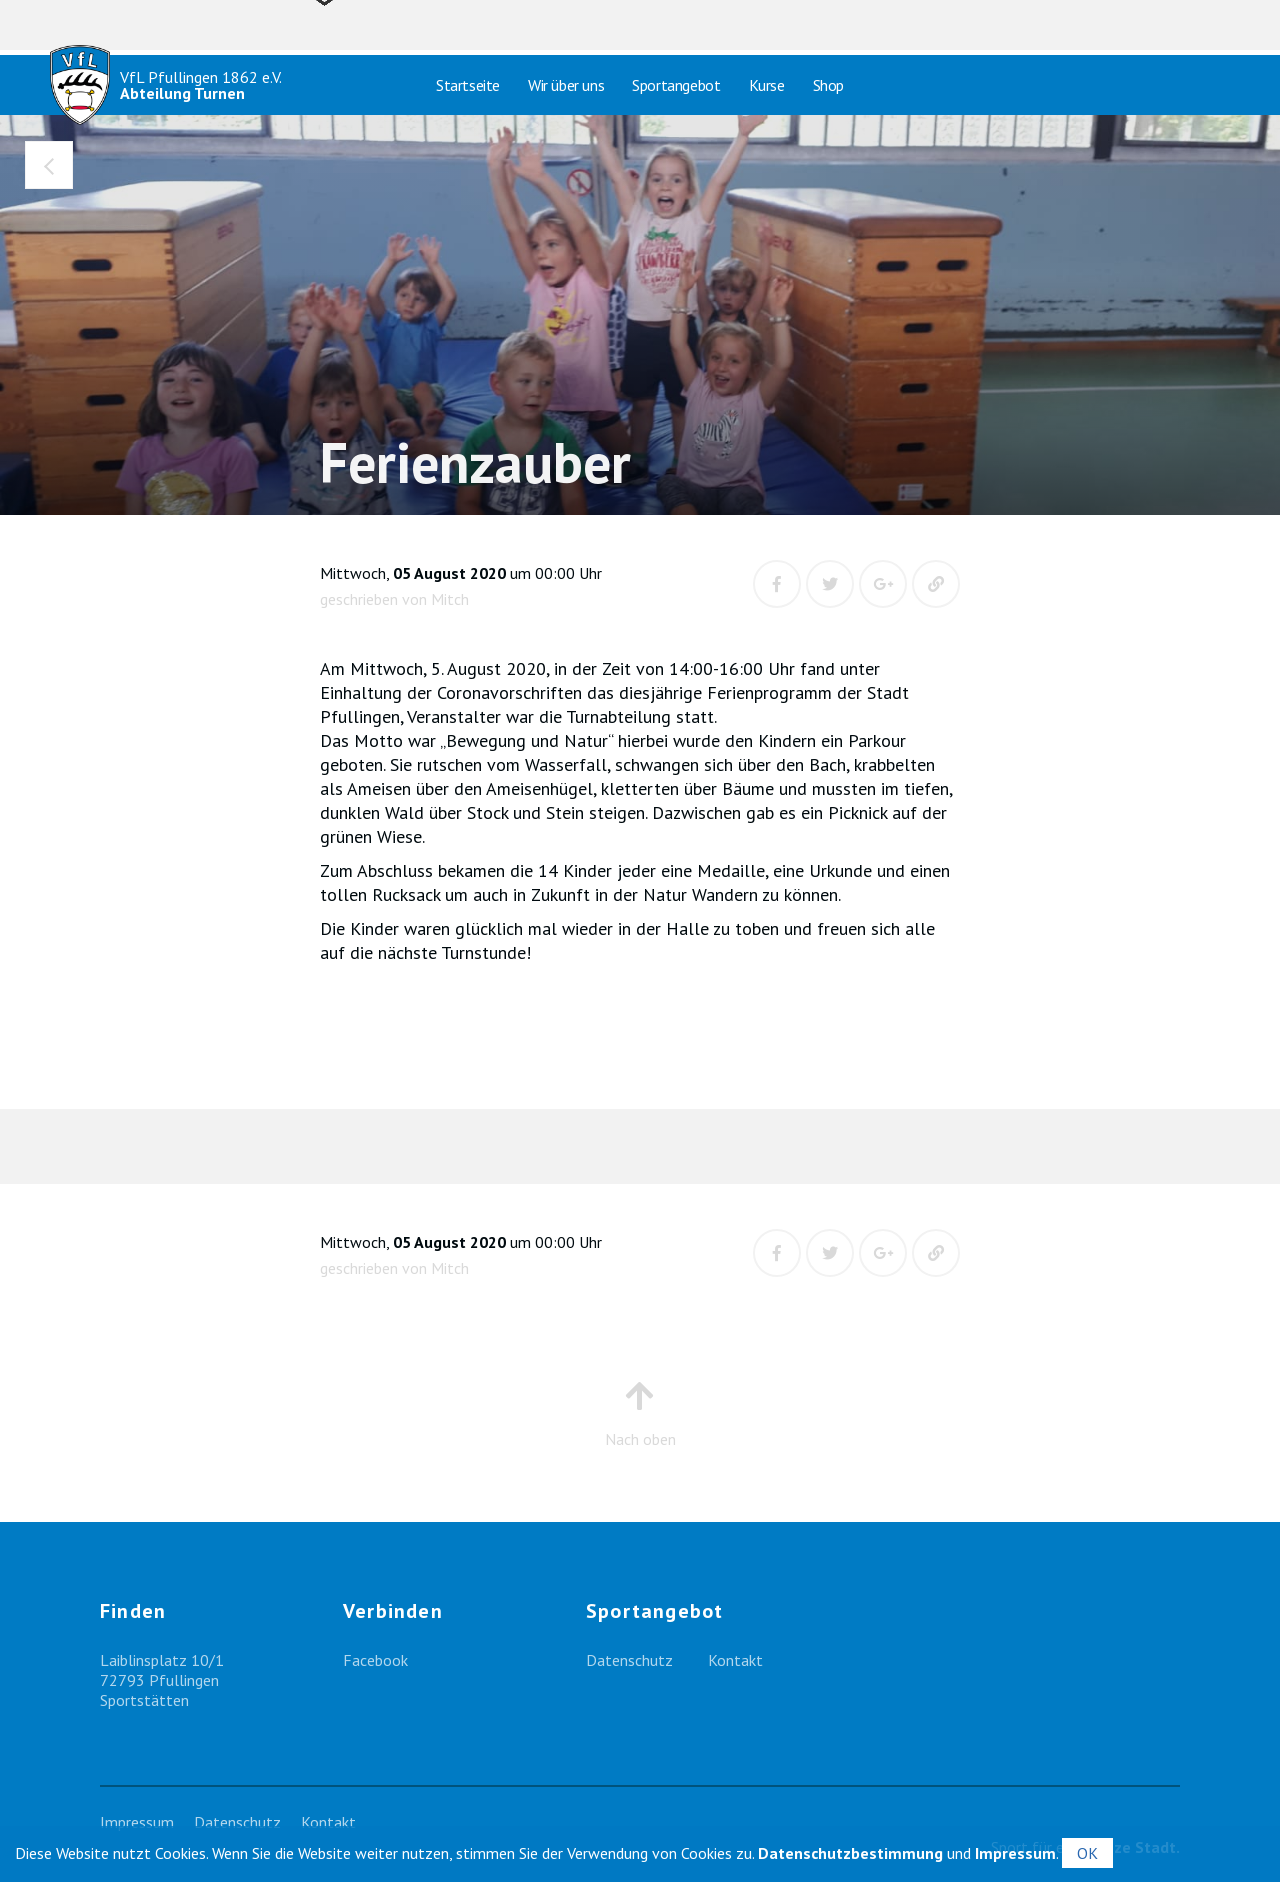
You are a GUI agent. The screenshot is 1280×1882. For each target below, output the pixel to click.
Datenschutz (629, 1660)
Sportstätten (144, 1700)
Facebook (375, 1660)
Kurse (767, 85)
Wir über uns (566, 85)
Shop (828, 85)
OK (1087, 1853)
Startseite (468, 85)
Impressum (137, 1822)
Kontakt (735, 1660)
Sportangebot (676, 85)
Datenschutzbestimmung (850, 1853)
